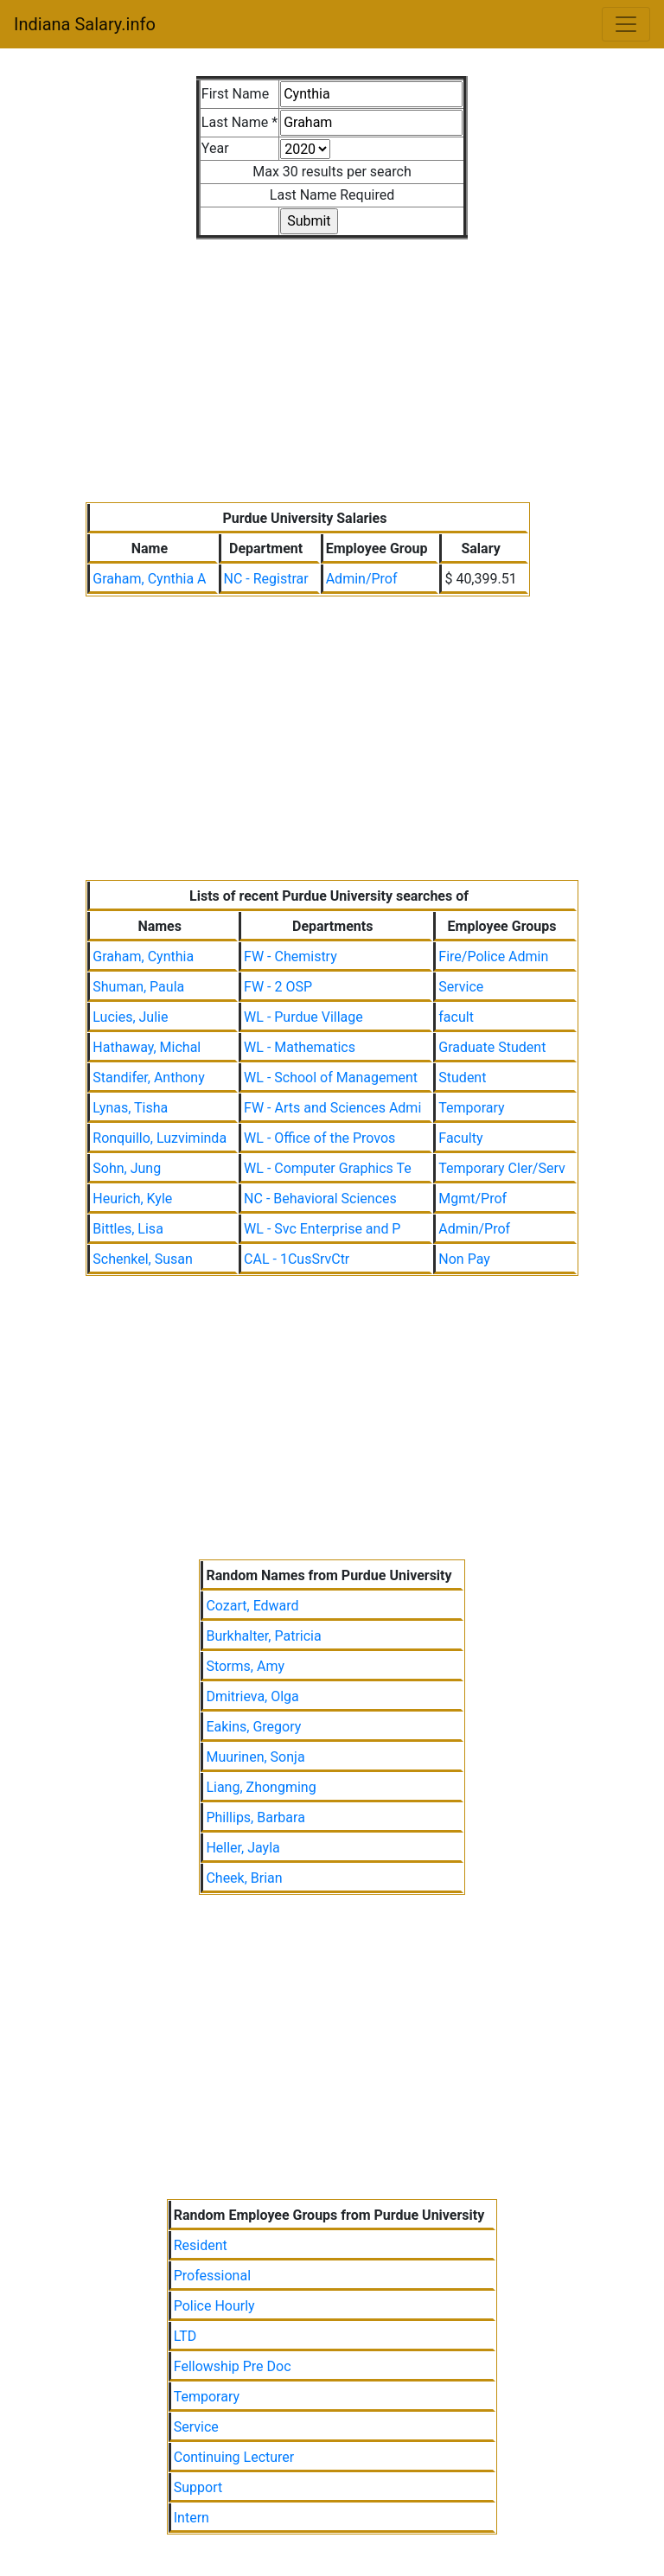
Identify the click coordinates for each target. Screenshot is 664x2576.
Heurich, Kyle (132, 1198)
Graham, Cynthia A (149, 579)
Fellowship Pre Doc (232, 2366)
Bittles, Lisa (128, 1229)
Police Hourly (214, 2306)
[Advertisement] (332, 360)
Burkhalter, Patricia (263, 1636)
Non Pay (464, 1259)
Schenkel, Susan (143, 1259)
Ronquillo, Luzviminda (160, 1138)
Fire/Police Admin (493, 956)
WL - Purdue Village (303, 1017)
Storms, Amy (245, 1666)
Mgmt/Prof (472, 1198)
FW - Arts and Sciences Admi (332, 1108)
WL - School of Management (331, 1077)
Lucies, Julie (130, 1017)
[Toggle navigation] (626, 24)
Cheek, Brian (244, 1878)
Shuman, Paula (138, 987)
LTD (185, 2336)
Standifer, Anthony (148, 1077)
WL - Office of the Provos (319, 1138)
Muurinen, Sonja (255, 1757)
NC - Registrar (266, 579)
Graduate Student (492, 1047)
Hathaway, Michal (147, 1047)
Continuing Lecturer (234, 2457)
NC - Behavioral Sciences (320, 1198)
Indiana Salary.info (85, 24)
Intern (191, 2517)
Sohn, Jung (127, 1168)
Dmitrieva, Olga (252, 1696)
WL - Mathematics (299, 1047)
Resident (200, 2245)
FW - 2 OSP (278, 987)
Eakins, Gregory (253, 1726)
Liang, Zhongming (261, 1787)
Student (462, 1077)
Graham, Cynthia (143, 956)
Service (460, 987)
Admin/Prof (362, 579)
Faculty (460, 1138)
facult (456, 1017)
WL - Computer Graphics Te (328, 1168)
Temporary (471, 1108)
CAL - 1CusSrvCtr (296, 1259)
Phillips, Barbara (255, 1817)
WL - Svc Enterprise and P (322, 1229)
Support (198, 2487)
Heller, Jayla (242, 1848)
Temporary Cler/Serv (501, 1168)
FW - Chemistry (290, 956)
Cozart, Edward (252, 1605)
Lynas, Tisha (130, 1108)
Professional (212, 2275)
